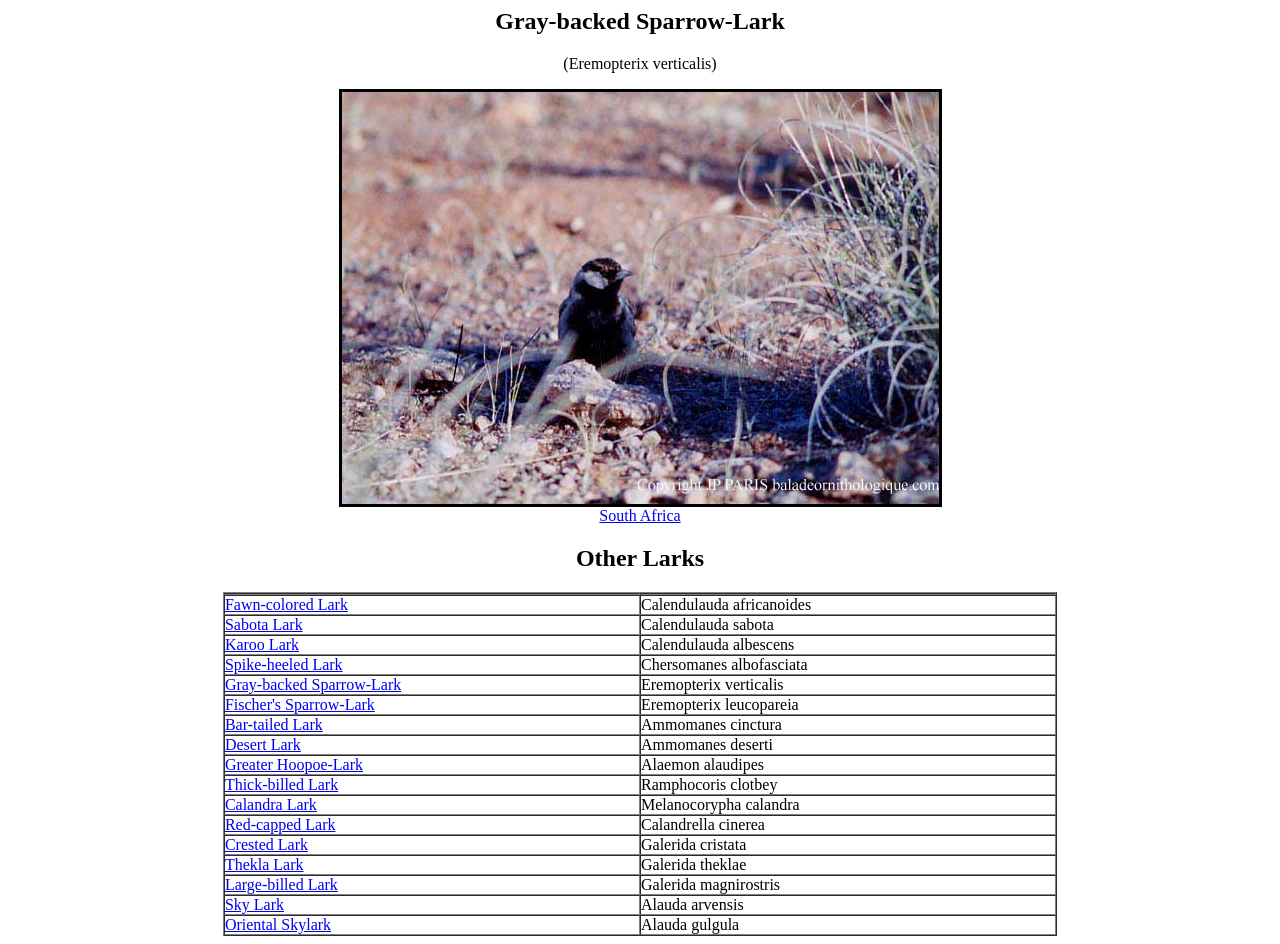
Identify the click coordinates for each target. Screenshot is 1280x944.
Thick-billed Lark (281, 784)
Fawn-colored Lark (286, 604)
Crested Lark (266, 844)
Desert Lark (263, 744)
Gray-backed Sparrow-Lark (313, 684)
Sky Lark (254, 904)
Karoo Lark (262, 644)
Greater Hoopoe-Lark (294, 764)
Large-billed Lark (281, 884)
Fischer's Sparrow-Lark (300, 704)
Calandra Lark (271, 804)
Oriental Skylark (278, 924)
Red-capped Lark (280, 824)
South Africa (639, 515)
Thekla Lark (264, 864)
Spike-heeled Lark (284, 664)
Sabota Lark (264, 624)
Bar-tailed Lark (274, 724)
